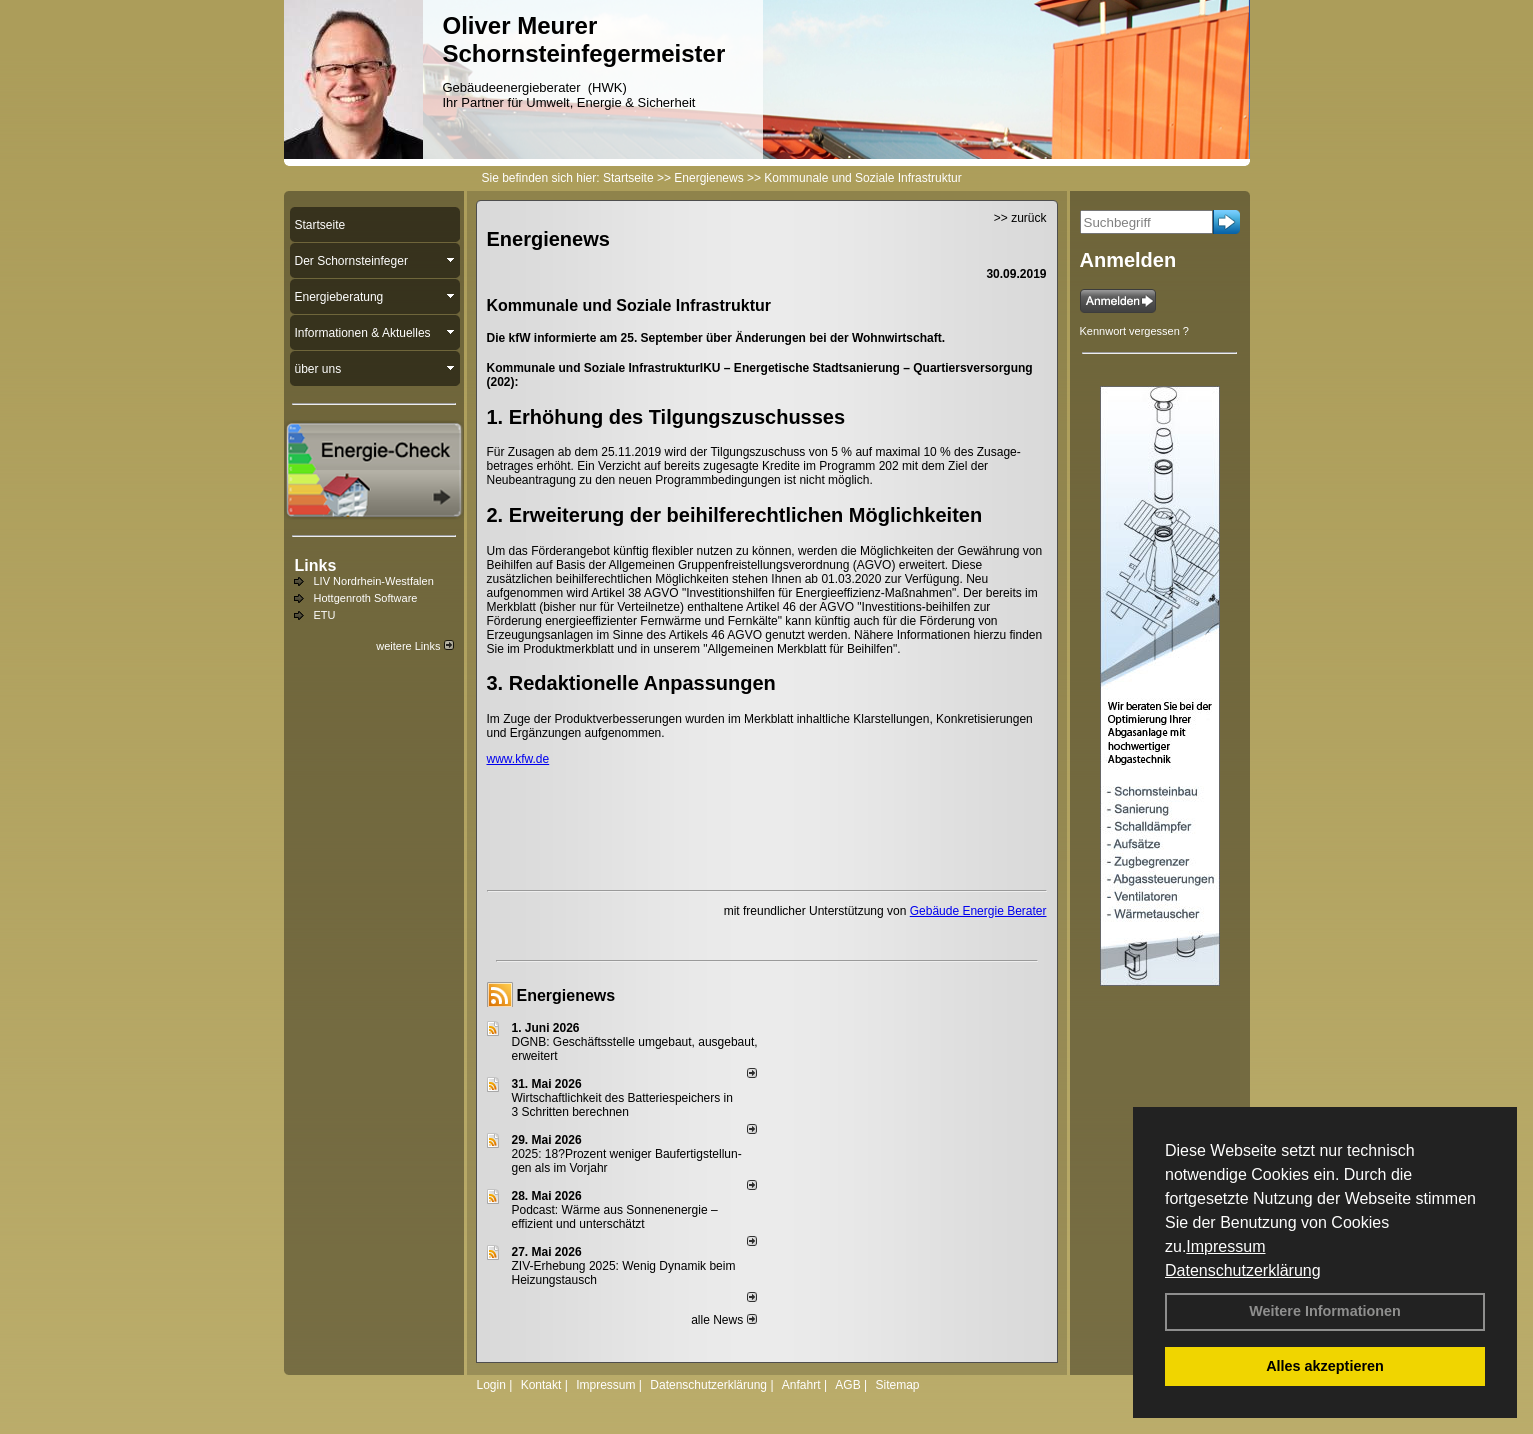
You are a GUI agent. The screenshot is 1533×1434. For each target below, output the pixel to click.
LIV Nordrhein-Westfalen (374, 581)
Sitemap (897, 1385)
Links (316, 565)
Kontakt (541, 1385)
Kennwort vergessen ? (1134, 331)
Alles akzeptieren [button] (1325, 1366)
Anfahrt (801, 1385)
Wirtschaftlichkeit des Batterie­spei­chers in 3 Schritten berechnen (622, 1105)
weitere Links (414, 646)
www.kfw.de (518, 759)
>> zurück (1020, 218)
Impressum (1225, 1246)
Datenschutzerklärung (1243, 1270)
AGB (847, 1385)
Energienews (566, 995)
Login (491, 1385)
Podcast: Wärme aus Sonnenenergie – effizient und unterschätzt (615, 1217)
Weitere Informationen (1325, 1311)
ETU (325, 615)
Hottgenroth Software (366, 598)
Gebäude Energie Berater (978, 911)
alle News (723, 1320)
